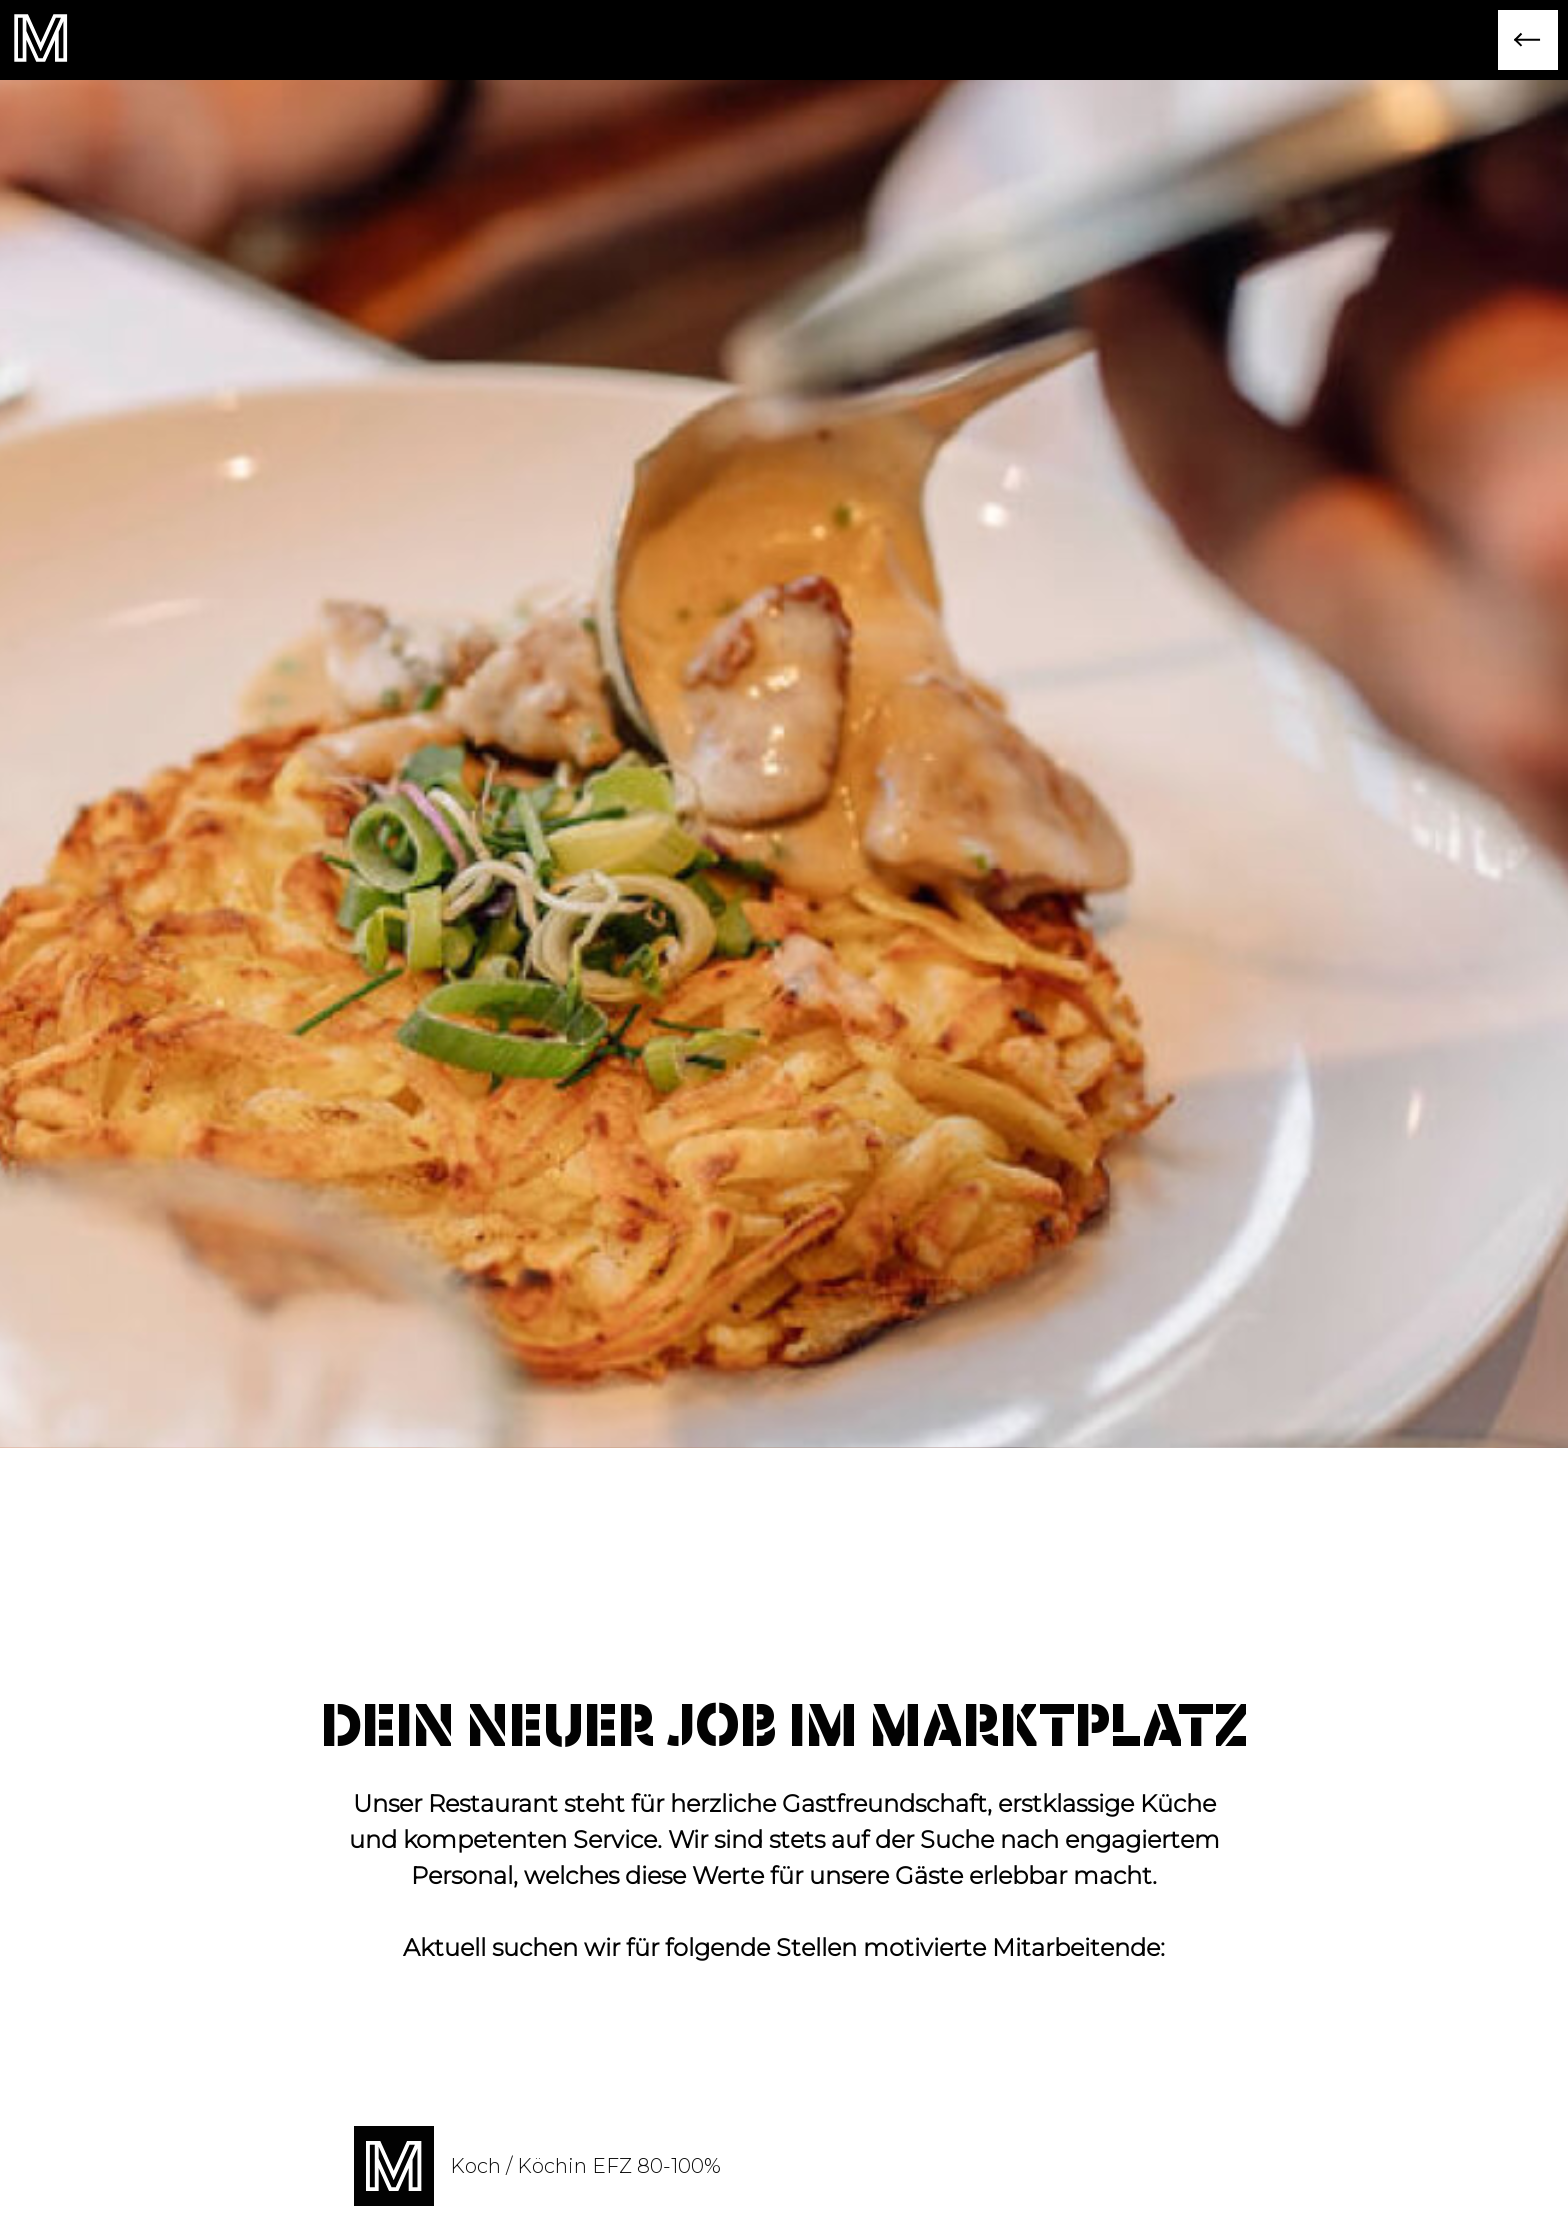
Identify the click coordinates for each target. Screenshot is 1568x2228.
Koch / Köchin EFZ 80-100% (585, 2166)
